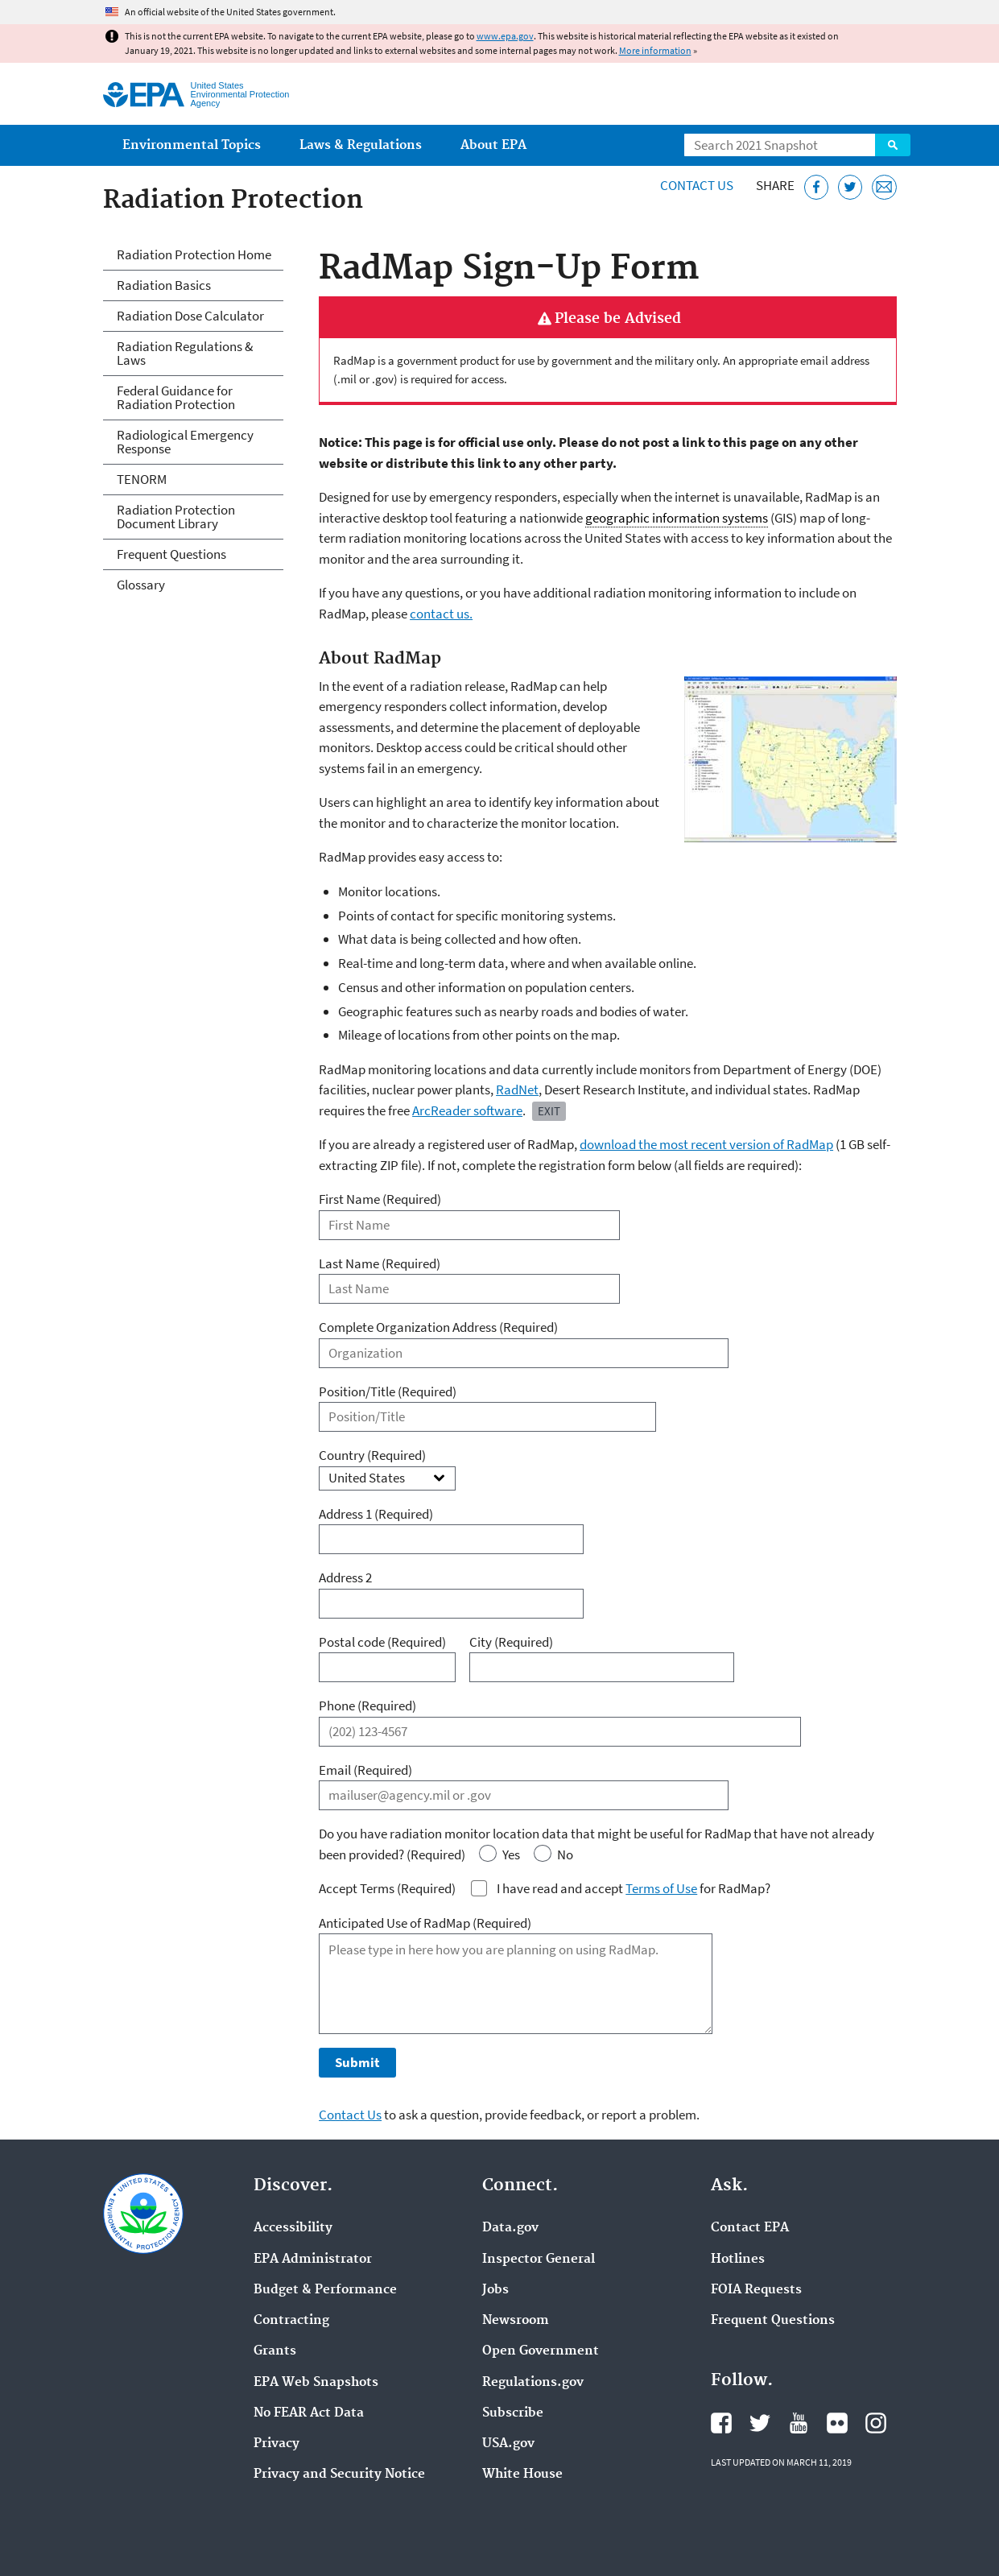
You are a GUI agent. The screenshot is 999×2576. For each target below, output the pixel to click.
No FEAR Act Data (309, 2413)
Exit (549, 1110)
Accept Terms (387, 1888)
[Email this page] (884, 187)
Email (365, 1770)
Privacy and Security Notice (339, 2474)
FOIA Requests (756, 2290)
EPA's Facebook (721, 2423)
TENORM (142, 479)
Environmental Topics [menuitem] (191, 145)
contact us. (441, 613)
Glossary (141, 584)
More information (655, 50)
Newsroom (515, 2320)
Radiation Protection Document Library (176, 516)
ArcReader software (467, 1110)
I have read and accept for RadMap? (632, 1888)
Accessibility (293, 2228)
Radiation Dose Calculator (190, 316)
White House (522, 2474)
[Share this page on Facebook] (816, 187)
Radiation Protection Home (194, 254)
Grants (275, 2351)
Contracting (291, 2320)
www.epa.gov (505, 36)
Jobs (495, 2290)
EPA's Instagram (875, 2423)
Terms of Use (661, 1888)
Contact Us (696, 185)
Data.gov (510, 2228)
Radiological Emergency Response (185, 441)
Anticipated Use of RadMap (425, 1923)
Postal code (382, 1642)
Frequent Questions (171, 554)
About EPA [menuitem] (493, 145)
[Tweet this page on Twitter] (850, 187)
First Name (380, 1199)
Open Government (540, 2351)
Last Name (379, 1263)
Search (892, 145)
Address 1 (376, 1514)
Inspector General (538, 2259)
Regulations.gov (533, 2382)
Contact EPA (750, 2228)
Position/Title (387, 1391)
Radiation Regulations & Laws (185, 353)
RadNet (517, 1089)
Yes (512, 1854)
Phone (367, 1705)
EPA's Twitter (759, 2423)
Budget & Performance (325, 2290)
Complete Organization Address (438, 1327)
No (565, 1854)
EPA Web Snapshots (316, 2382)
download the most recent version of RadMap (706, 1144)
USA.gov (508, 2444)
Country (372, 1455)
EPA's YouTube (798, 2423)
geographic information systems (676, 518)
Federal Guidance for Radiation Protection (176, 397)
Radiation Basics (164, 285)
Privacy (276, 2444)
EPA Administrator (313, 2259)
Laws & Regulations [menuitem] (360, 145)
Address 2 (345, 1577)
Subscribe (512, 2413)
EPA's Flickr (837, 2423)
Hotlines (738, 2259)
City (511, 1642)
